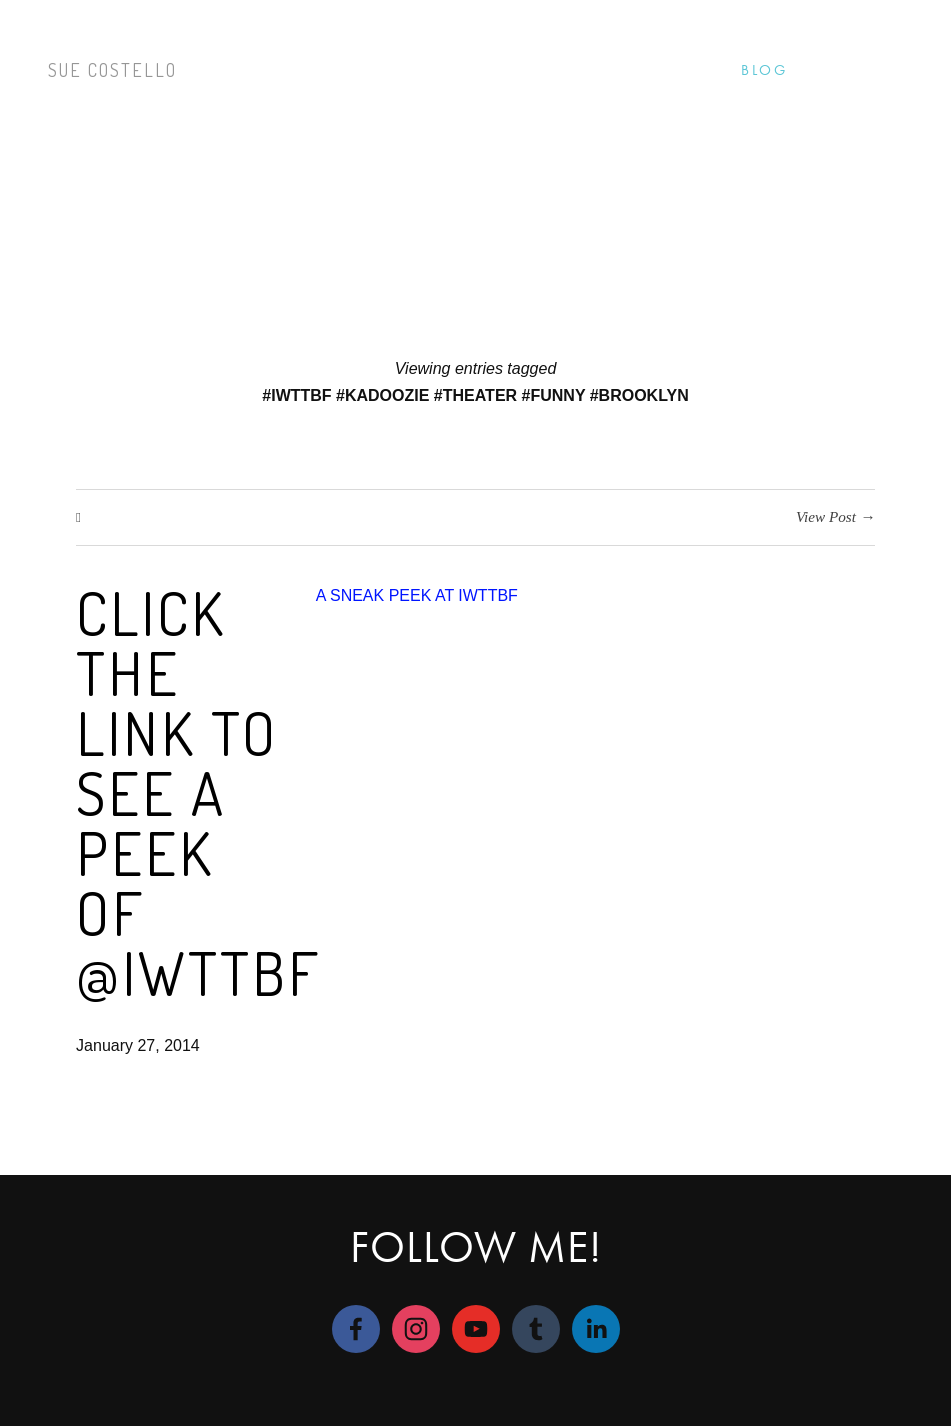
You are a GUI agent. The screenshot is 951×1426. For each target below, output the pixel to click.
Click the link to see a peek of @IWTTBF (198, 792)
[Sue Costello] (416, 1329)
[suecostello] (536, 1329)
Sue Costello (112, 70)
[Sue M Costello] (356, 1329)
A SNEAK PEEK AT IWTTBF (417, 595)
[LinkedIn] (596, 1329)
